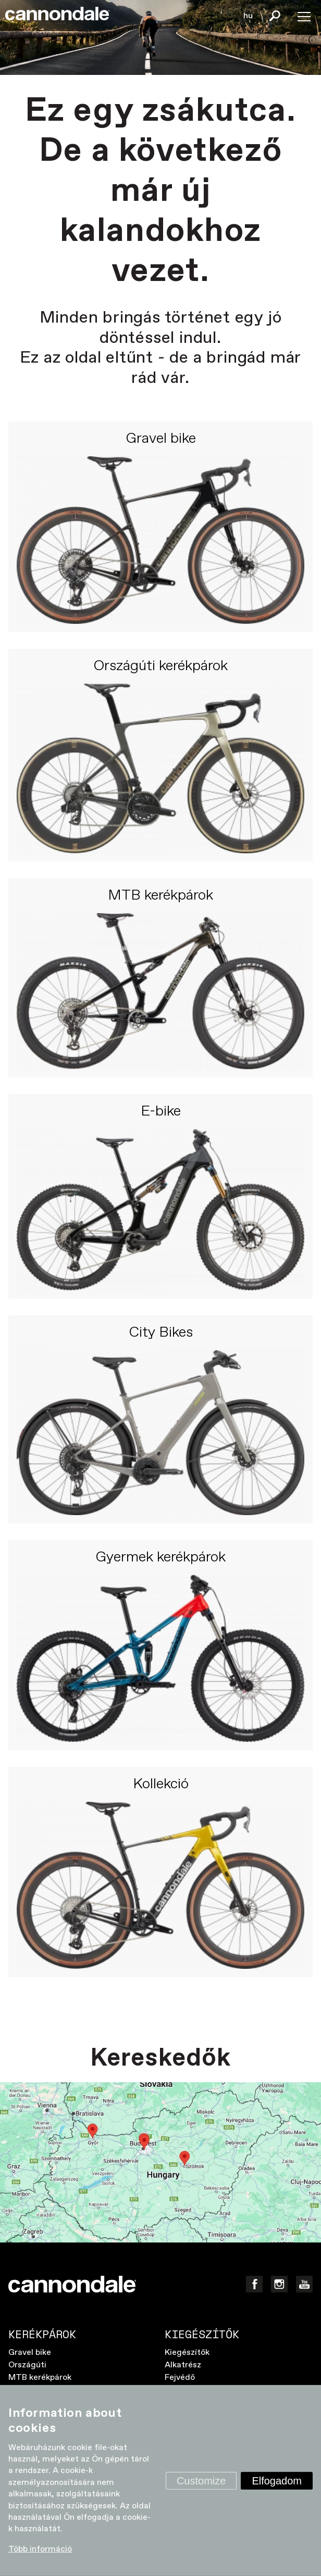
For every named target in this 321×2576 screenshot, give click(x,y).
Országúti (27, 2365)
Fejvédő (180, 2377)
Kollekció (161, 1784)
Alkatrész (183, 2365)
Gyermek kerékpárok (160, 1557)
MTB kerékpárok (160, 896)
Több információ (40, 2549)
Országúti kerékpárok (160, 666)
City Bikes (161, 1333)
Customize (201, 2480)
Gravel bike (161, 439)
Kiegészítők (187, 2352)
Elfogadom (277, 2480)
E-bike (161, 1112)
